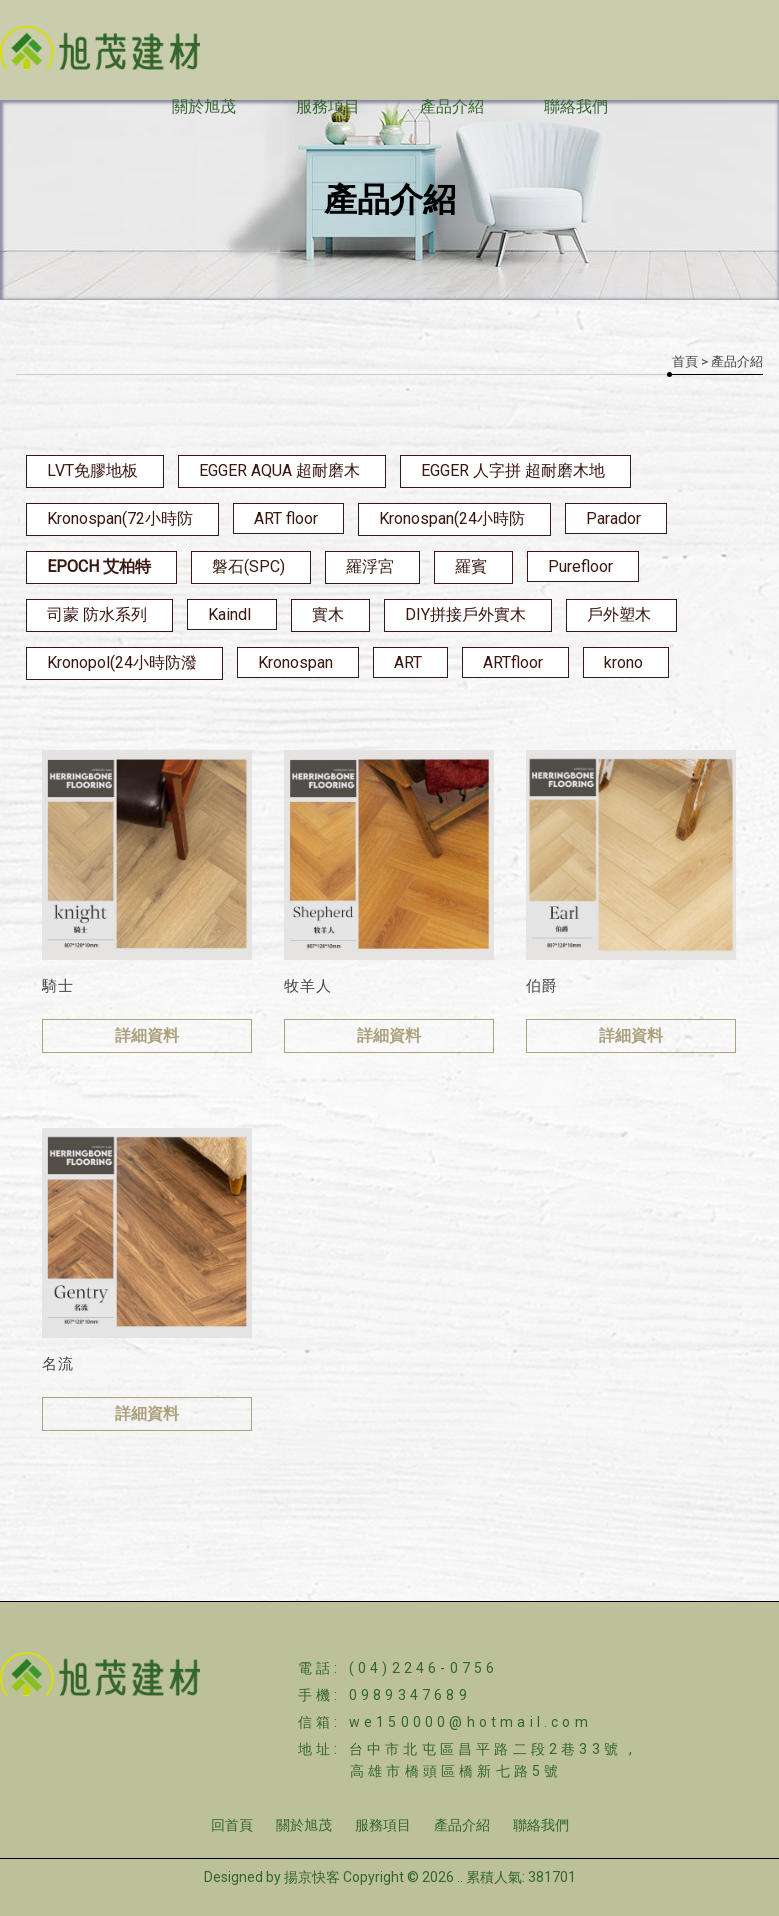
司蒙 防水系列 (97, 614)
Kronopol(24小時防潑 (122, 662)
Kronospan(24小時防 (452, 518)
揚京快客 (312, 1877)
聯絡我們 (576, 106)
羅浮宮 (370, 566)
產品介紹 (452, 106)
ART (408, 662)
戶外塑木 (619, 614)
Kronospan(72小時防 (120, 518)
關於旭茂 (204, 106)
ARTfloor (513, 662)
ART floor (286, 518)
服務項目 (328, 106)
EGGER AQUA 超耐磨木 (279, 470)
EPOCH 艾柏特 (99, 566)
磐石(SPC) (248, 566)
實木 (328, 614)
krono (623, 662)
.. (460, 1877)
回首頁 (232, 1825)
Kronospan (295, 662)
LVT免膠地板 (92, 470)
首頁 (685, 361)
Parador (613, 518)
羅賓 (471, 566)
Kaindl (229, 614)
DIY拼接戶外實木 (465, 614)
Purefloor (580, 566)
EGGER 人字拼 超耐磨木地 (513, 470)
